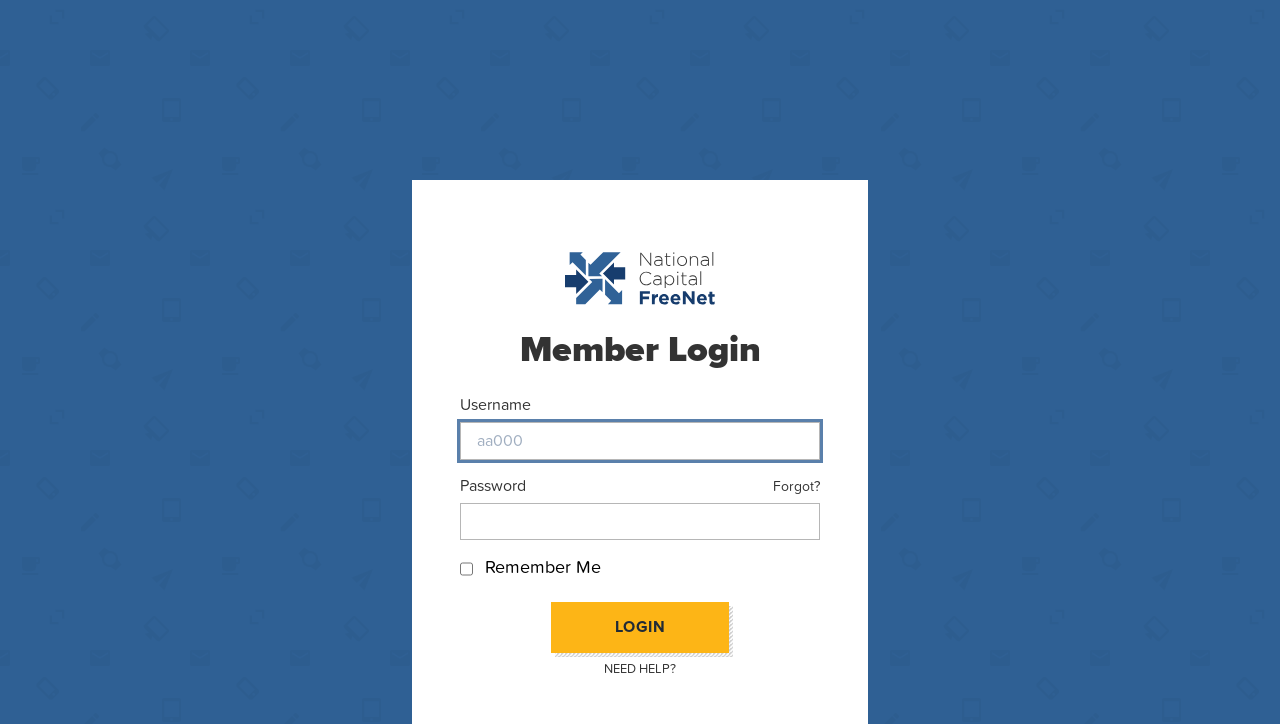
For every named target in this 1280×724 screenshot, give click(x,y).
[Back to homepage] (640, 278)
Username (495, 404)
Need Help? (640, 669)
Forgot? (796, 486)
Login (640, 627)
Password (493, 485)
